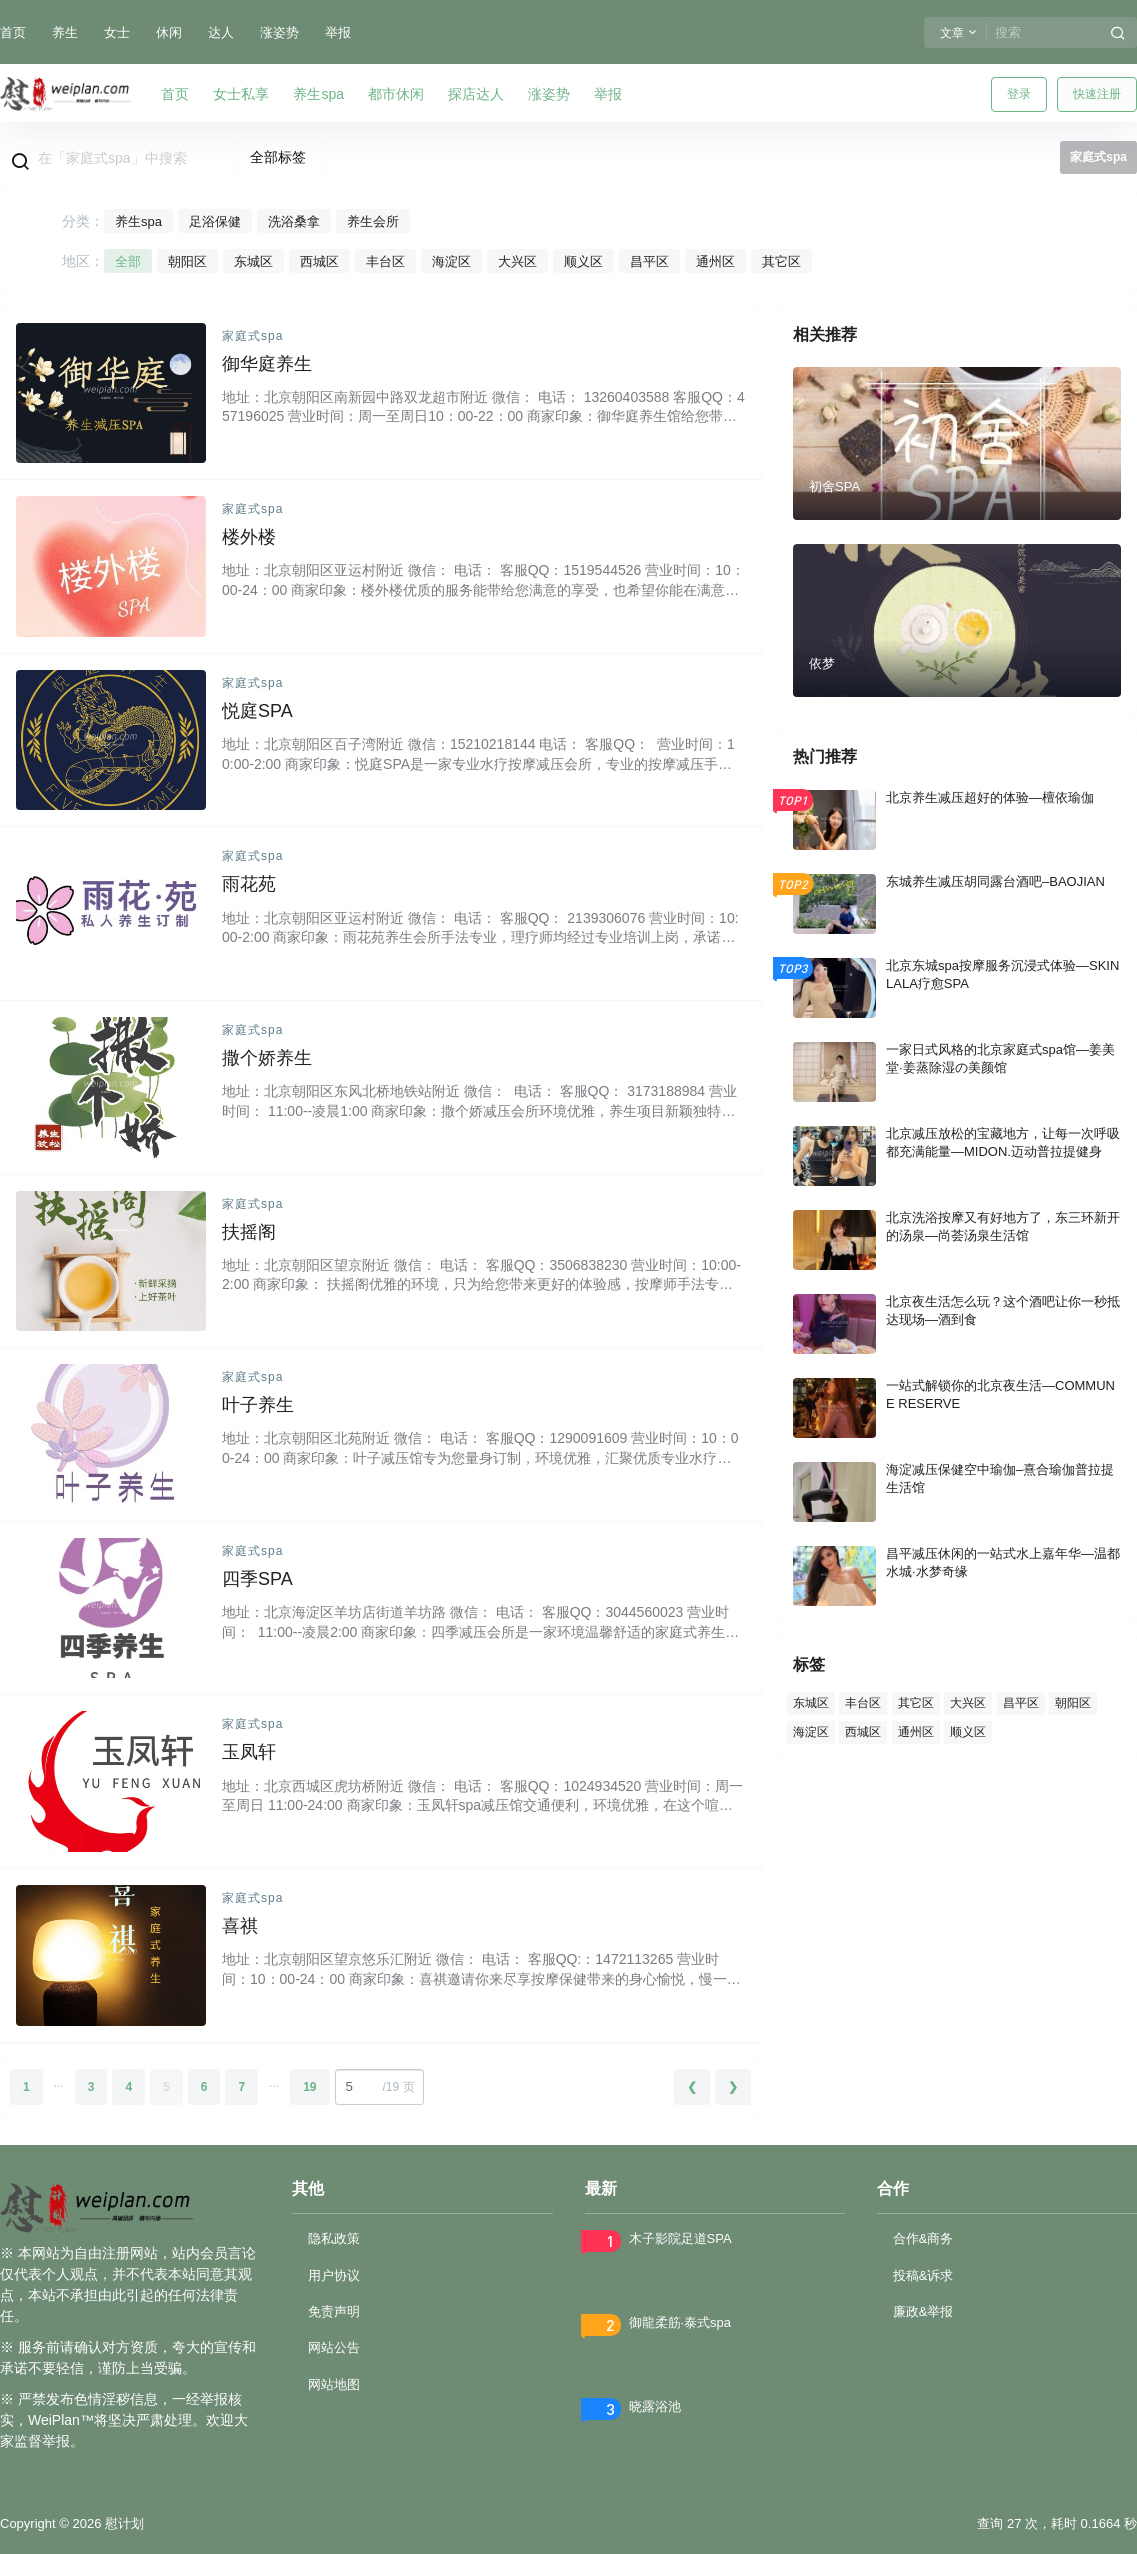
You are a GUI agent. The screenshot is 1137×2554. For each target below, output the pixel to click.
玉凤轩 (249, 1752)
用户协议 (334, 2275)
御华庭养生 (267, 364)
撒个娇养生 (267, 1058)
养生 (65, 32)
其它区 (781, 261)
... (59, 2083)
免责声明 (334, 2311)
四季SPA (257, 1579)
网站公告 (334, 2347)
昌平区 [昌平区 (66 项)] (1021, 1703)
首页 (13, 32)
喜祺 (240, 1926)
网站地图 (334, 2384)
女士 (117, 32)
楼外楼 (249, 537)
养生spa (138, 221)
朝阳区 (187, 261)
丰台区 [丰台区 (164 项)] (863, 1703)
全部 (128, 261)
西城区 (319, 261)
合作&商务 (923, 2238)
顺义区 (583, 261)
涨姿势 (279, 32)
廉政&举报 (923, 2311)
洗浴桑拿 (294, 221)
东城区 (253, 261)
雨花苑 (249, 884)
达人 (221, 32)
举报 (338, 32)
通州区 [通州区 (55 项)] (916, 1731)
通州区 (715, 261)
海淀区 (451, 261)
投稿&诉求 (923, 2275)
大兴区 (517, 261)
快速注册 (1097, 94)
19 (309, 2087)
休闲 (169, 32)
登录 (1019, 94)
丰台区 (385, 261)
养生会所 (373, 221)
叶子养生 (258, 1405)
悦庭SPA (257, 711)
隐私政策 (334, 2238)
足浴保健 (215, 221)
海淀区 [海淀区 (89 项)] (811, 1731)
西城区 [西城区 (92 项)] (863, 1731)
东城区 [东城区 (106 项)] (811, 1703)
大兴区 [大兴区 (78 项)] (968, 1703)
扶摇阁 (249, 1232)
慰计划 (122, 2523)
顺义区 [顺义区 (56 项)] (968, 1731)
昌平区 (649, 261)
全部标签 (278, 157)
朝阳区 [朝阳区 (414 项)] (1073, 1703)
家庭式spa (252, 336)
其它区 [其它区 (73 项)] (916, 1703)
